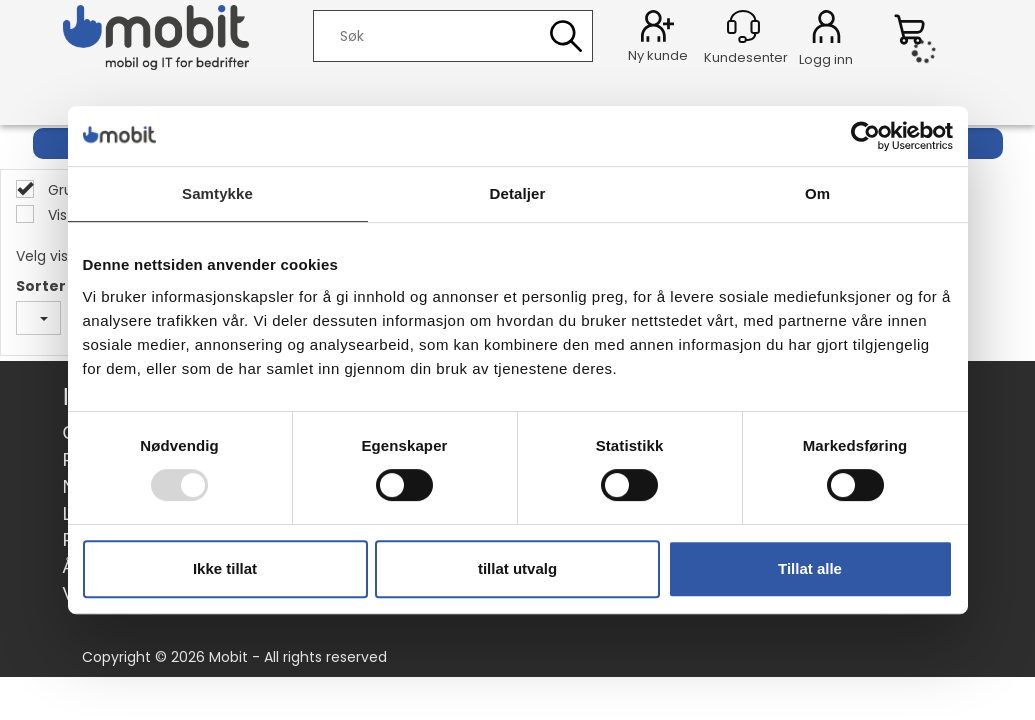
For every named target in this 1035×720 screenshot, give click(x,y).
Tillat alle (810, 568)
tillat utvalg (517, 568)
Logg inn (826, 30)
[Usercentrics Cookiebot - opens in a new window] (865, 136)
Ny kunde (658, 55)
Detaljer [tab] (518, 193)
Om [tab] (817, 193)
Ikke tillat (225, 568)
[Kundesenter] (743, 26)
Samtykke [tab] (217, 193)
